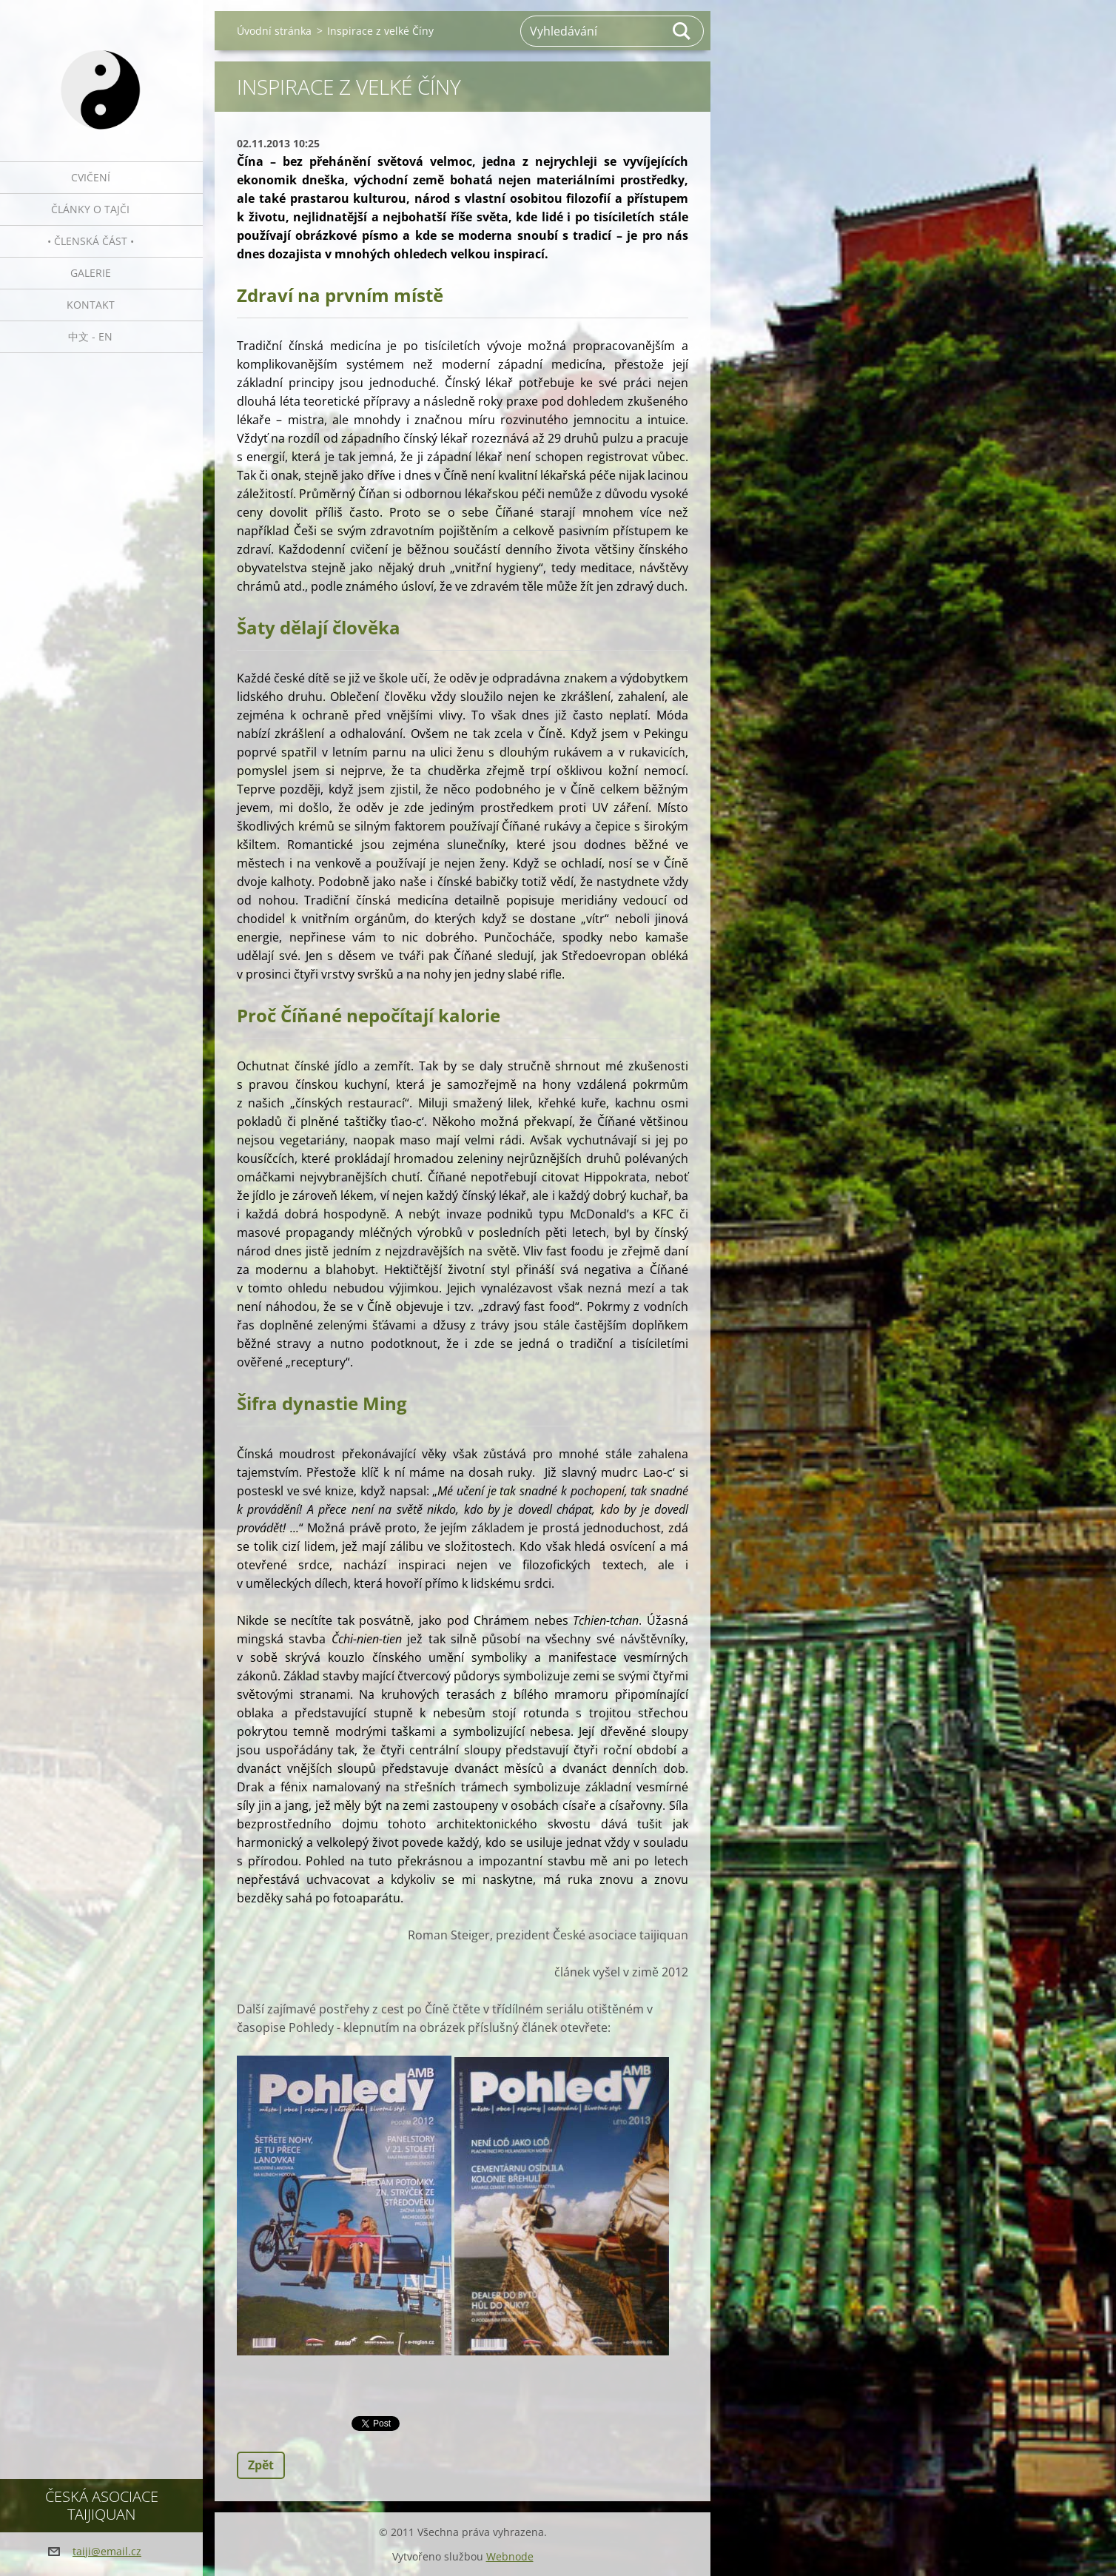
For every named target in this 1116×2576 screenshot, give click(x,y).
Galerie (90, 273)
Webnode (510, 2556)
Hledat (682, 31)
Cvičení (90, 177)
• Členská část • (90, 241)
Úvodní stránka (274, 31)
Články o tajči (90, 209)
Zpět (261, 2465)
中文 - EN (90, 336)
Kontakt (91, 305)
